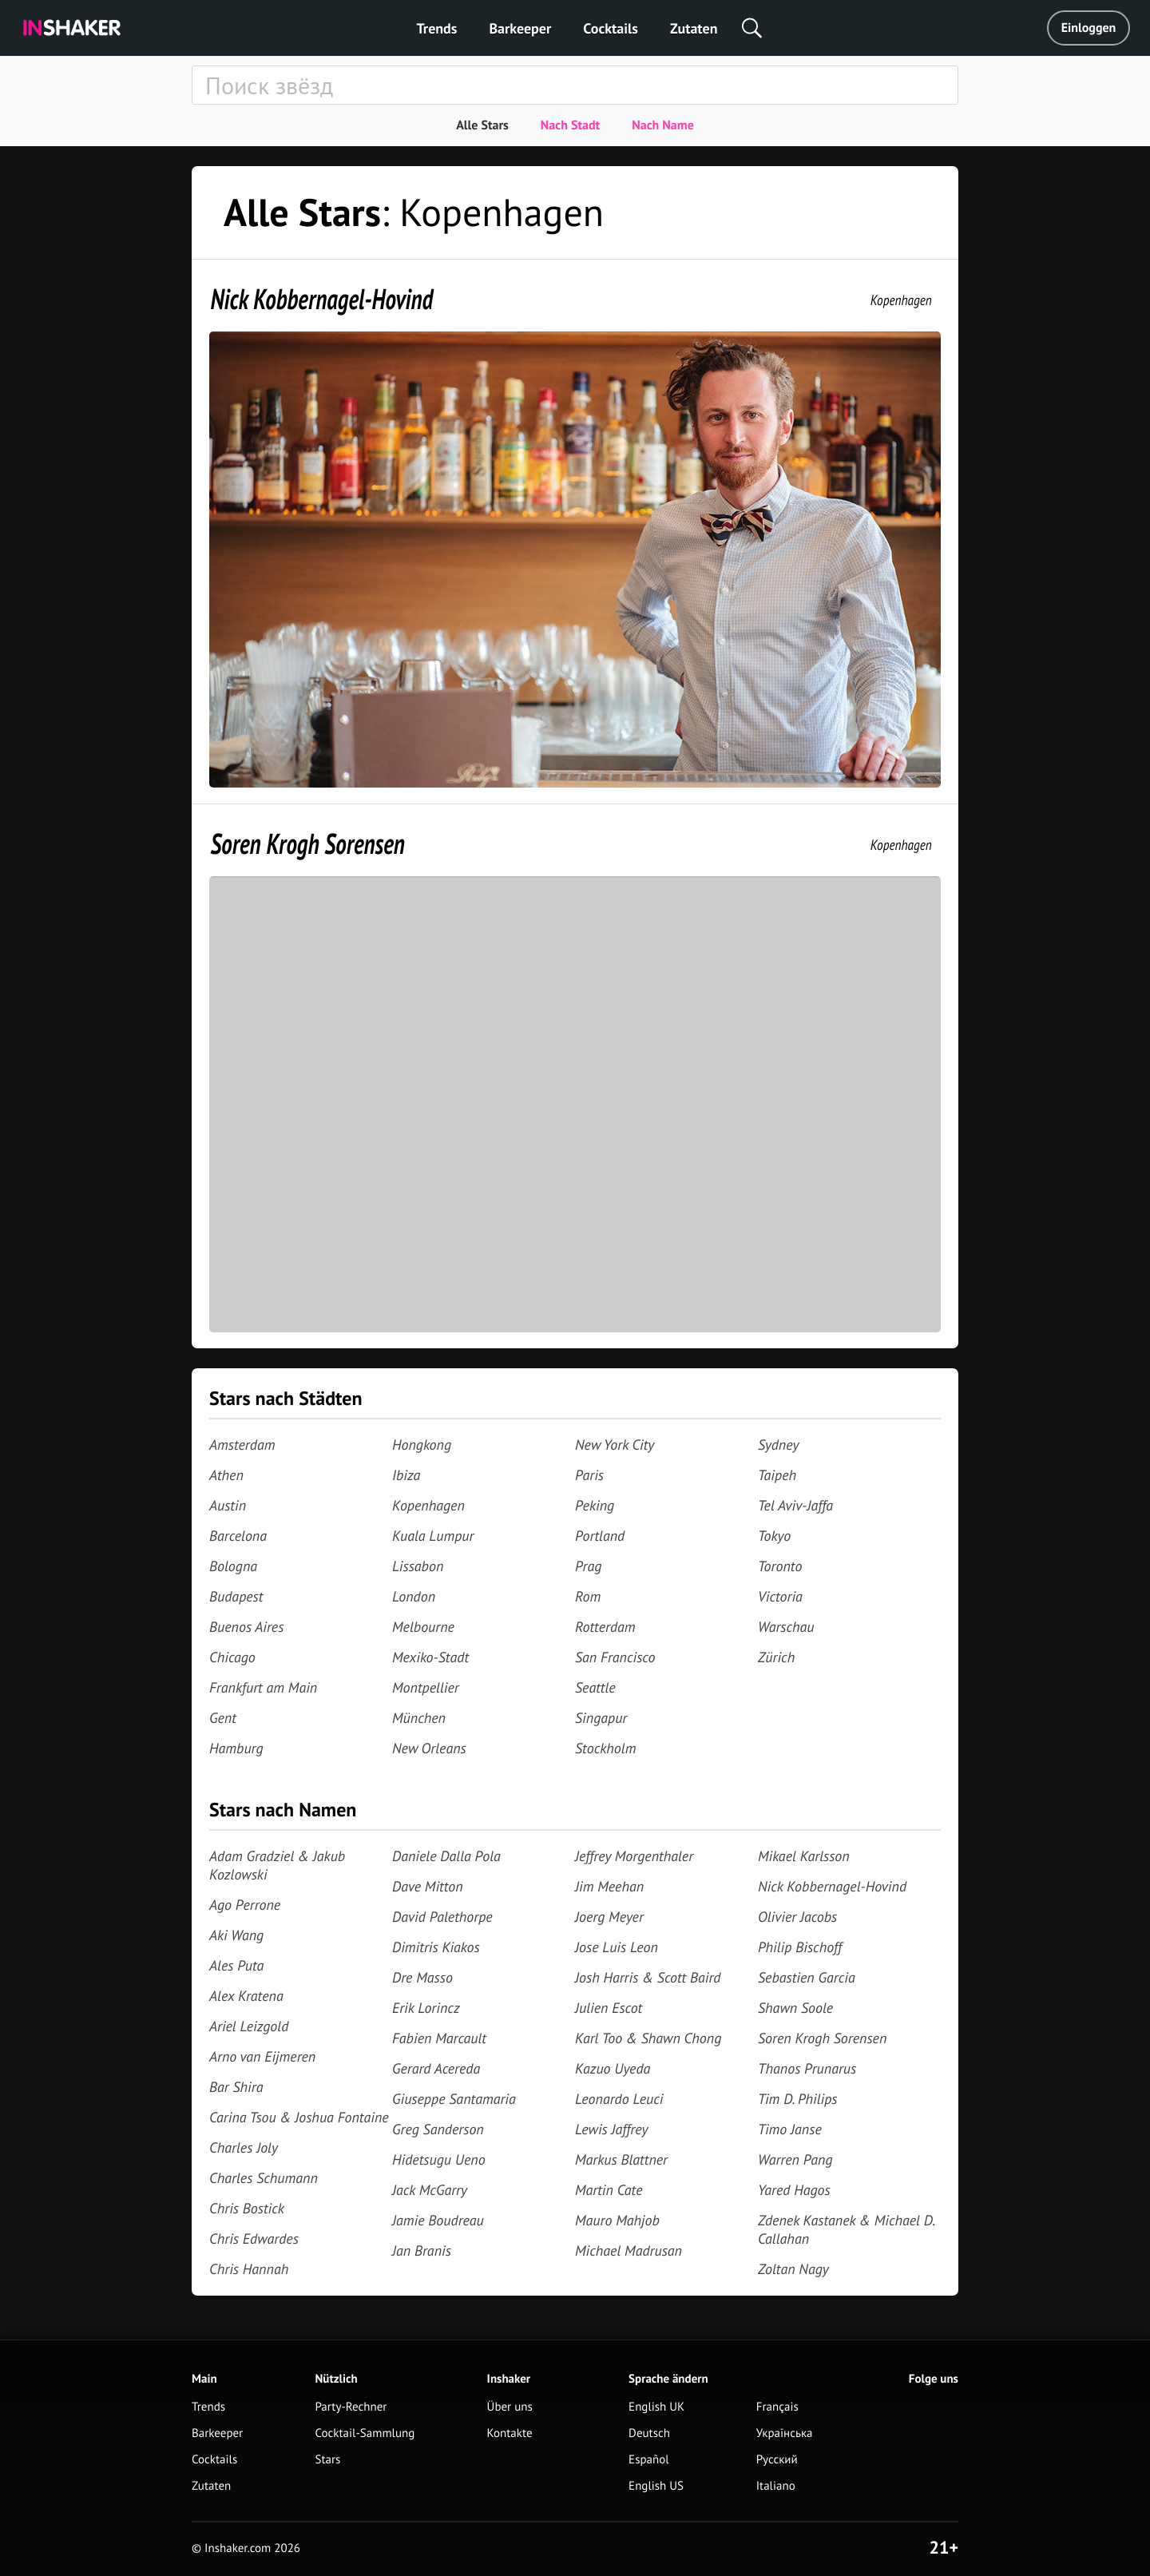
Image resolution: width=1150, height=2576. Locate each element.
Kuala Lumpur (433, 1535)
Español (649, 2459)
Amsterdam (242, 1444)
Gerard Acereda (436, 2068)
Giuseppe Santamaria (454, 2099)
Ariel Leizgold (248, 2026)
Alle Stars (482, 125)
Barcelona (238, 1535)
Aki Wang (236, 1935)
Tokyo (774, 1535)
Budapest (236, 1596)
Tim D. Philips (797, 2099)
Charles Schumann (263, 2178)
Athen (226, 1475)
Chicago (232, 1657)
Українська (784, 2433)
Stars (327, 2459)
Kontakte (510, 2433)
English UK (656, 2407)
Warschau (786, 1626)
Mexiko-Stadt (430, 1657)
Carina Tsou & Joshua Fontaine (299, 2117)
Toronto (780, 1566)
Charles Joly (243, 2147)
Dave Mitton (427, 1886)
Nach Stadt (570, 125)
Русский (777, 2459)
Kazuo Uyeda (612, 2068)
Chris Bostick (246, 2208)
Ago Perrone (244, 1904)
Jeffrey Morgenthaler (634, 1856)
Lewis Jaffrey (611, 2129)
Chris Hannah (248, 2269)
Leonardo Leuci (619, 2099)
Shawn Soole (795, 2007)
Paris (589, 1475)
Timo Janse (790, 2129)
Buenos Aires (246, 1626)
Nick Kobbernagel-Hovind (322, 298)
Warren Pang (795, 2159)
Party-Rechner (351, 2407)
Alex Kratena (246, 1996)
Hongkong (421, 1444)
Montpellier (425, 1687)
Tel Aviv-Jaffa (795, 1505)
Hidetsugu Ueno (439, 2159)
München (419, 1718)
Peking (594, 1505)
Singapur (601, 1718)
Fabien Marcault (439, 2038)
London (413, 1596)
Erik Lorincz (426, 2007)
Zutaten (694, 28)
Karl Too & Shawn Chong (648, 2038)
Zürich (776, 1657)
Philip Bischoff (800, 1947)
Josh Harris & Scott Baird (647, 1977)
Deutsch (649, 2433)
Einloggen (1088, 28)
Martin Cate (609, 2190)
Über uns (510, 2407)
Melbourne (423, 1626)
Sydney (778, 1444)
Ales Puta (236, 1965)
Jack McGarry (429, 2190)
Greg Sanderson (438, 2129)
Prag (588, 1566)
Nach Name (663, 125)
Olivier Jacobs (797, 1916)
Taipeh (777, 1475)
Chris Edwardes (254, 2238)
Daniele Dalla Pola (446, 1856)
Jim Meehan (609, 1886)
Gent (222, 1718)
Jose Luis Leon (616, 1947)
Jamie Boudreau (438, 2220)
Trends (437, 28)
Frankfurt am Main (263, 1687)
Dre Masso (422, 1977)
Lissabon (417, 1566)
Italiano (775, 2486)
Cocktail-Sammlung (364, 2433)
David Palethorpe (442, 1916)
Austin (227, 1505)
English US (656, 2486)
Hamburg (236, 1748)
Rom (588, 1596)
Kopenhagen (901, 300)
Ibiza (406, 1475)
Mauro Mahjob (617, 2220)
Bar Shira (236, 2087)
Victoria (780, 1596)
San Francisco (615, 1657)
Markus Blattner (621, 2159)
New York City (614, 1444)
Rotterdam (605, 1626)
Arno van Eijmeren (262, 2056)
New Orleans (429, 1748)
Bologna (233, 1566)
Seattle (595, 1687)
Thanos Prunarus (807, 2068)
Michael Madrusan (628, 2250)
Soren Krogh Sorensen (308, 843)
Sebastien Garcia (806, 1977)
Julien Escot (608, 2007)
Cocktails (610, 28)
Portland (600, 1535)
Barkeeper (520, 28)
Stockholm (605, 1748)
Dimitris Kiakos (436, 1947)
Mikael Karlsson (804, 1856)
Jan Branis (421, 2250)
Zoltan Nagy (793, 2269)
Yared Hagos (794, 2190)
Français (777, 2407)
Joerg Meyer (609, 1916)
